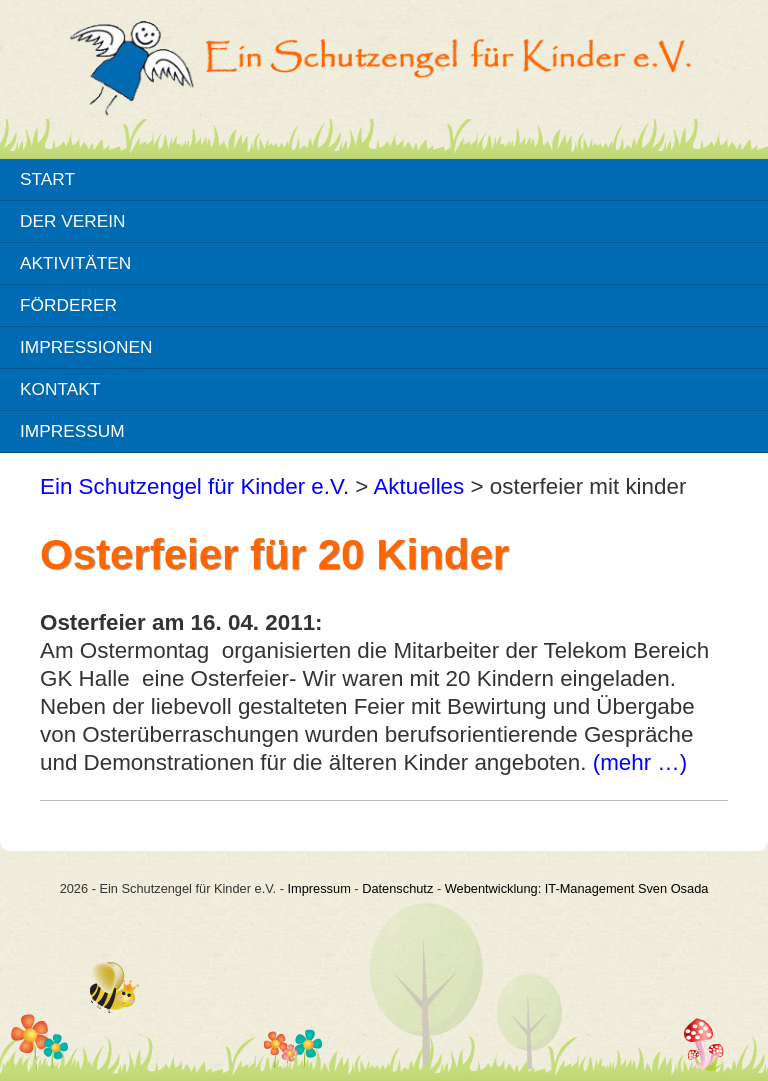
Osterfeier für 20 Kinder (274, 554)
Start (47, 179)
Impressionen (86, 347)
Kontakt (60, 389)
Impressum (72, 431)
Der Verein (73, 221)
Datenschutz (397, 888)
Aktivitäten (75, 263)
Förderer (68, 305)
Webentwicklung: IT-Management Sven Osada (577, 888)
